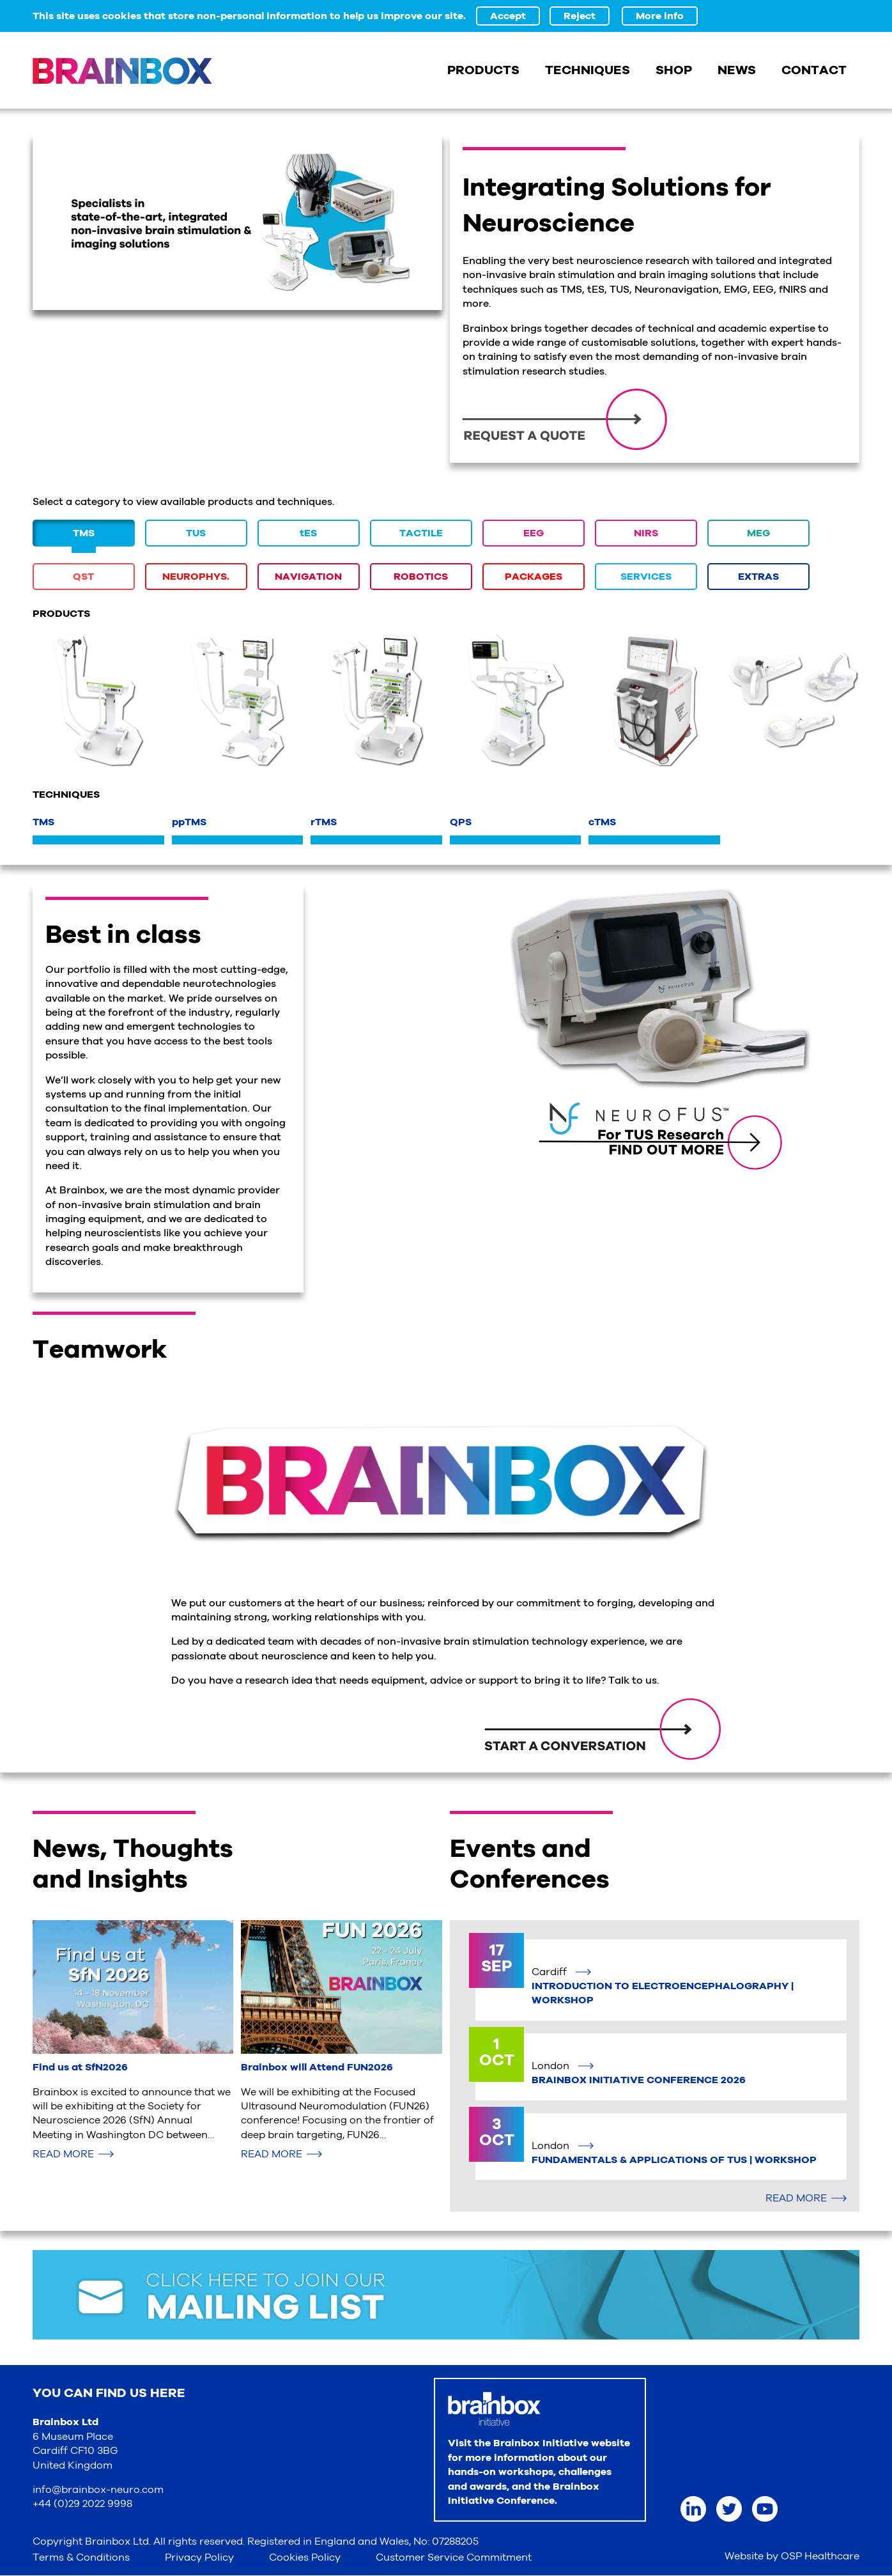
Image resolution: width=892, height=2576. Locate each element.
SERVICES (646, 577)
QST (83, 577)
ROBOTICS (421, 577)
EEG (533, 533)
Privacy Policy (199, 2557)
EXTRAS (758, 577)
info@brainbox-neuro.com (98, 2490)
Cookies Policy (305, 2557)
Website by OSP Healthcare (792, 2556)
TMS (84, 533)
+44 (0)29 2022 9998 (82, 2504)
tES (308, 533)
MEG (758, 533)
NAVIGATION (308, 577)
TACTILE (421, 533)
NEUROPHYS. (195, 577)
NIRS (646, 533)
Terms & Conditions (81, 2557)
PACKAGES (533, 577)
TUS (196, 533)
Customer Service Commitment (454, 2557)
